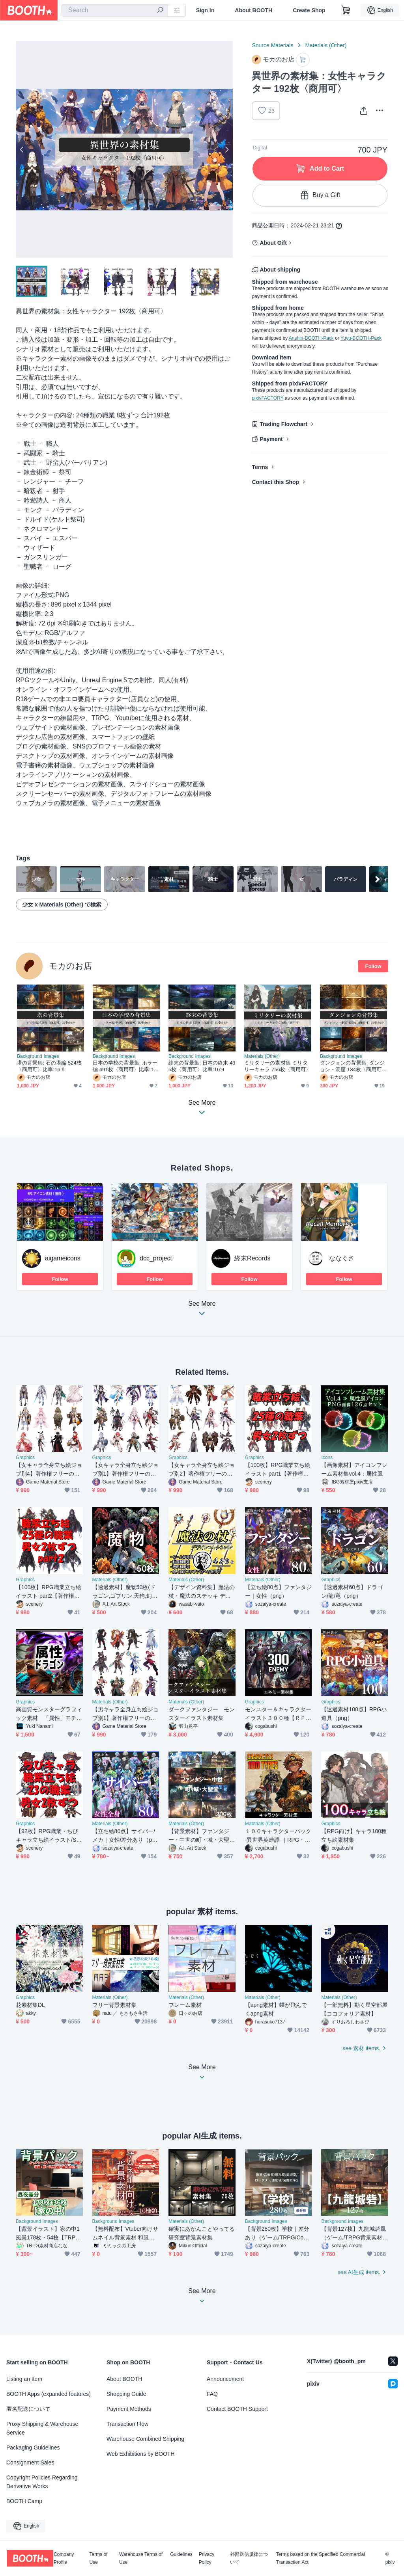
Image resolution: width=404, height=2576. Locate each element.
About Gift (273, 243)
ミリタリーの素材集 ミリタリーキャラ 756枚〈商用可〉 (277, 1066)
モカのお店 (70, 965)
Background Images (38, 1056)
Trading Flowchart (283, 424)
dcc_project (156, 1258)
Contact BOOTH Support (237, 2409)
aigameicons (62, 1258)
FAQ (212, 2394)
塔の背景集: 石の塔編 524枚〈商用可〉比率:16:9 (49, 1066)
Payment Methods (129, 2409)
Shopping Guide (126, 2394)
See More (202, 1311)
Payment (271, 439)
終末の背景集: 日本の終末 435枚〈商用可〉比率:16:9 (202, 1066)
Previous (22, 149)
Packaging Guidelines (33, 2447)
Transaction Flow (127, 2424)
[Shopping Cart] (346, 10)
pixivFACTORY (267, 398)
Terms (260, 467)
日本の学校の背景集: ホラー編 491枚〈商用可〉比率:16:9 (125, 1066)
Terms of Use (99, 2558)
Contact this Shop (275, 482)
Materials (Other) (325, 45)
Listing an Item (24, 2379)
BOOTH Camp (24, 2501)
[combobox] (115, 10)
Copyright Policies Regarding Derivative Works (42, 2481)
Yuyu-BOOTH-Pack (361, 338)
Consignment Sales (30, 2462)
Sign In (205, 10)
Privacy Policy (206, 2558)
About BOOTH (253, 10)
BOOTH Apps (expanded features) (48, 2394)
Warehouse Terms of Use (141, 2558)
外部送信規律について (249, 2558)
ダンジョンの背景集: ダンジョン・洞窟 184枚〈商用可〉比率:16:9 (353, 1066)
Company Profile (64, 2558)
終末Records (252, 1258)
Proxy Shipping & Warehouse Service (42, 2428)
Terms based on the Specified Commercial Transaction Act (320, 2558)
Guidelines (181, 2554)
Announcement (225, 2379)
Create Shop (309, 10)
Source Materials (272, 45)
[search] (160, 10)
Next (226, 149)
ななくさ (341, 1258)
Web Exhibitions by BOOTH (140, 2454)
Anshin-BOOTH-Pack (311, 338)
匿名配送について (28, 2409)
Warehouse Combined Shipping (145, 2439)
